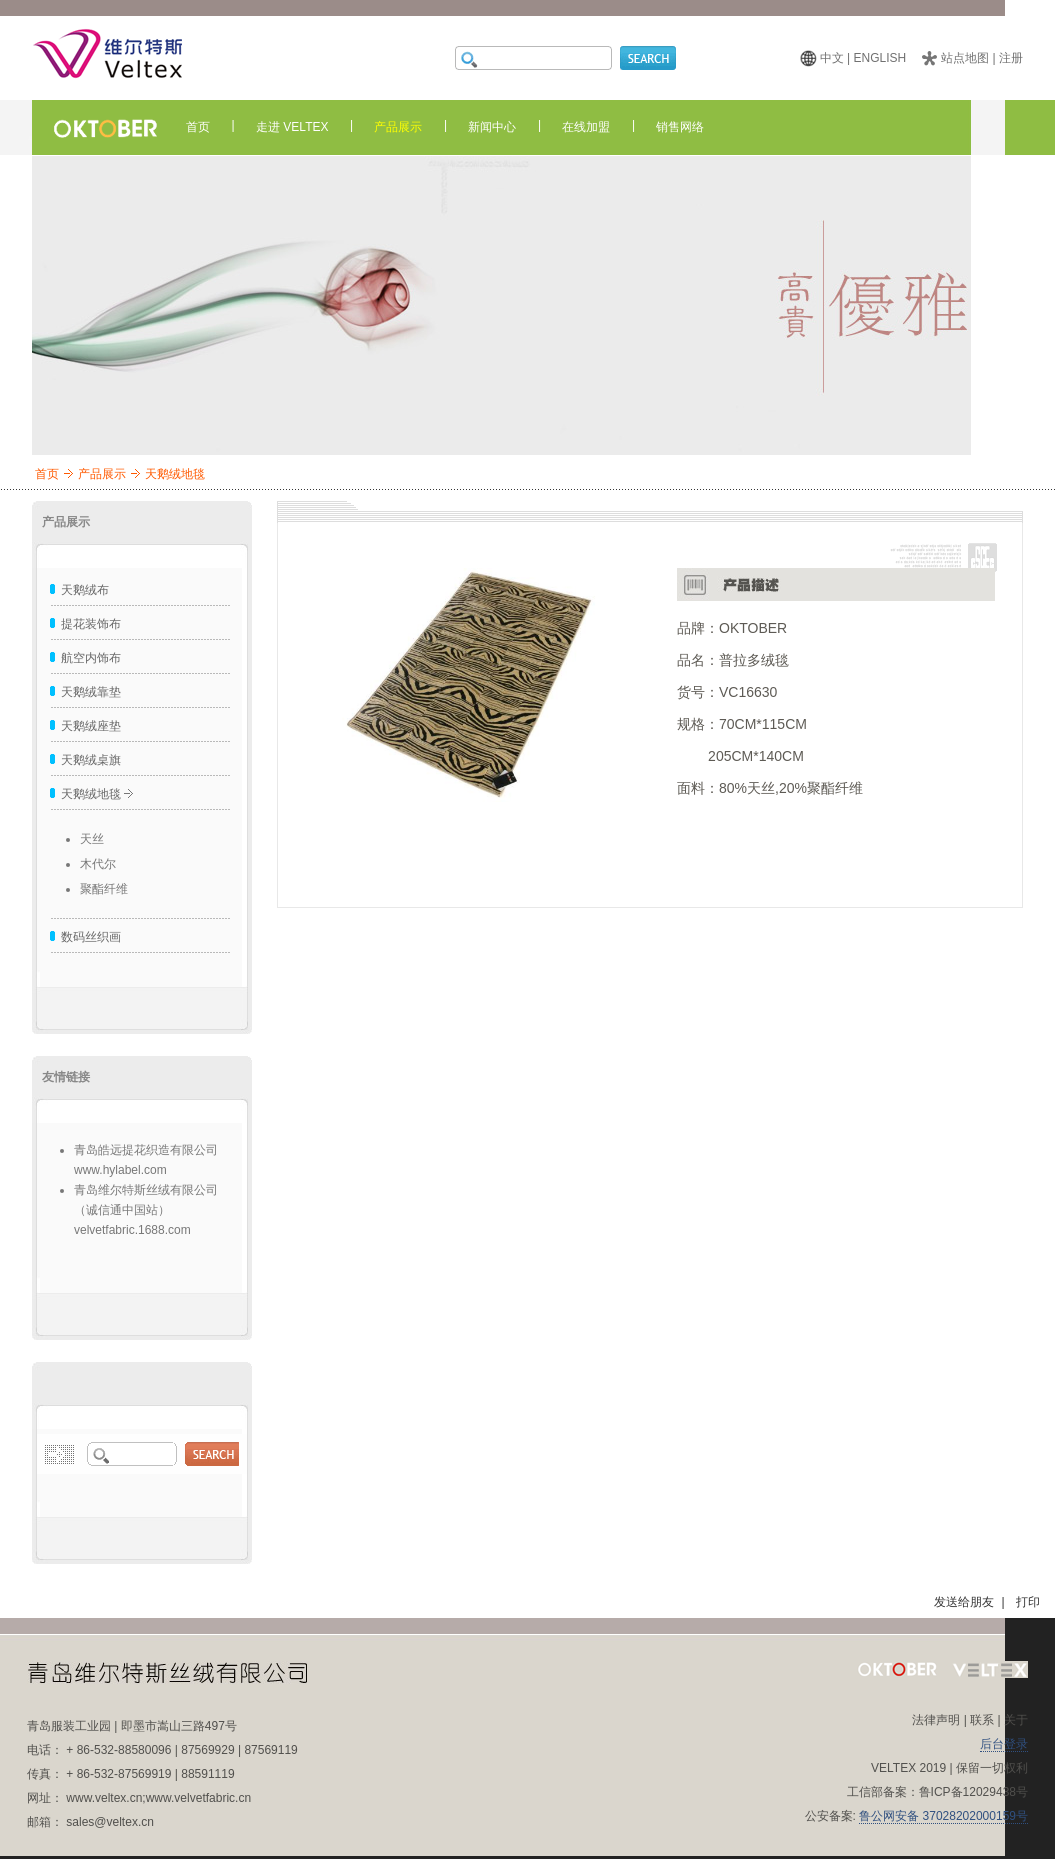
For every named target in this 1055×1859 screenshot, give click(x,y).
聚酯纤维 (104, 889)
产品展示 (398, 127)
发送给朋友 (964, 1602)
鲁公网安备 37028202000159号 (943, 1816)
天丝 (92, 839)
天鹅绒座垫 (91, 726)
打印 (1028, 1602)
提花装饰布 (91, 624)
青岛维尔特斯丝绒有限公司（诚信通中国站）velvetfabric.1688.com (146, 1210)
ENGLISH (880, 58)
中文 (832, 58)
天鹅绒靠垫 (91, 692)
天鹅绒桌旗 (91, 760)
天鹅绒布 (85, 590)
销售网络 (680, 127)
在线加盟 (586, 127)
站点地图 (965, 58)
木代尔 (98, 864)
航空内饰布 (91, 658)
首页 (198, 127)
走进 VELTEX (292, 127)
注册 (1011, 58)
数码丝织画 (91, 937)
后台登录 (1004, 1744)
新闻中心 (492, 127)
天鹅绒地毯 (91, 794)
